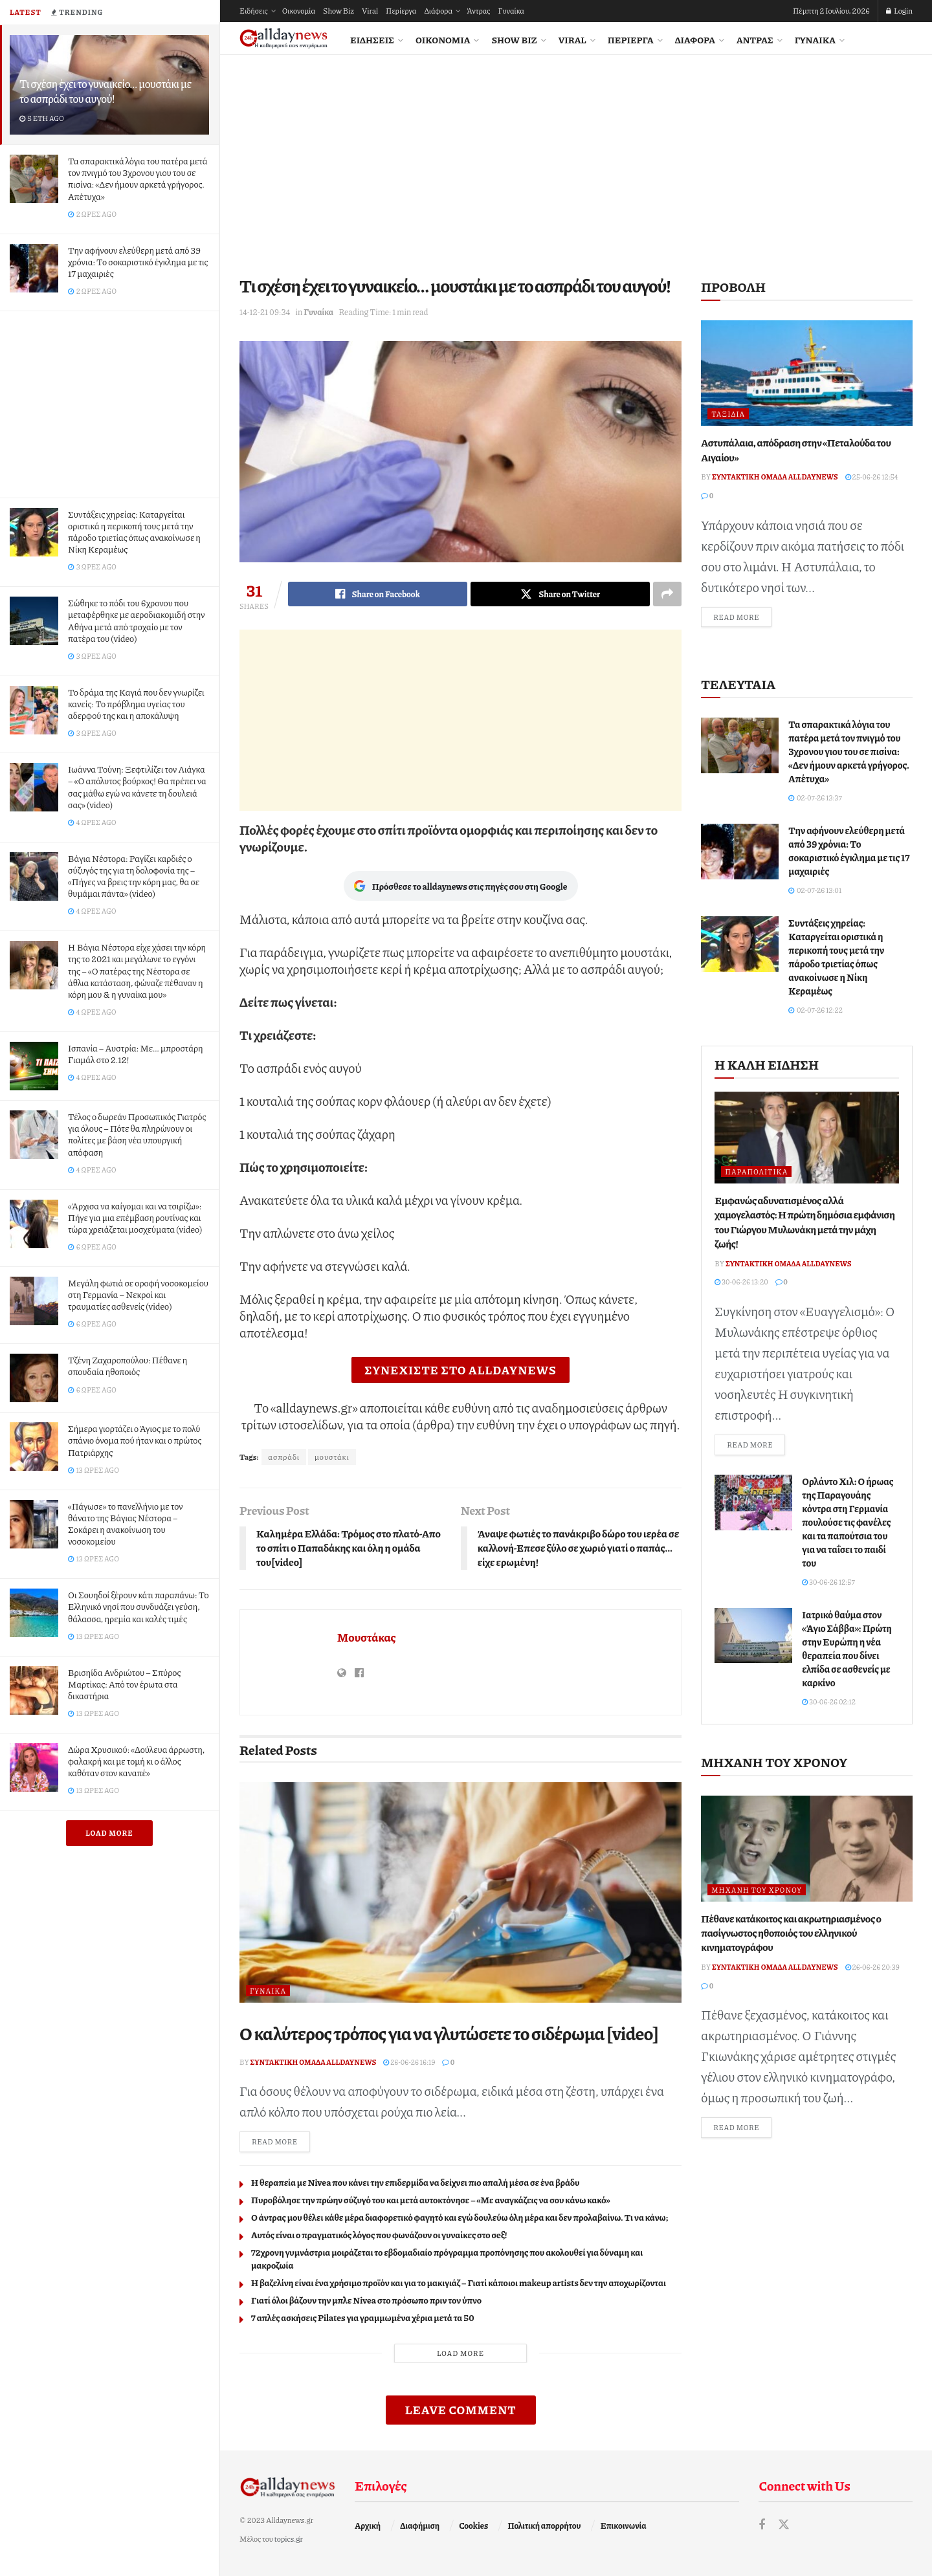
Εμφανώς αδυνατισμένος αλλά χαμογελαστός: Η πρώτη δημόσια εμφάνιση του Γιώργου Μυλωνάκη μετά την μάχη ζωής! (804, 1222)
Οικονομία (298, 10)
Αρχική (368, 2525)
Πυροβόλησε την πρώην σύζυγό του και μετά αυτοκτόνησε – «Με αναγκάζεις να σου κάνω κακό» (430, 2199)
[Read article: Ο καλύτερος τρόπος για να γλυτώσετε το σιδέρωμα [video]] (460, 1892)
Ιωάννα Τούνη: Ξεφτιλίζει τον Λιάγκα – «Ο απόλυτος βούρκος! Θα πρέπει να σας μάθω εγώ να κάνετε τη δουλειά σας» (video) (137, 786)
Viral (370, 10)
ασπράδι (284, 1456)
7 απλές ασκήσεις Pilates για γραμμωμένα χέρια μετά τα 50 (362, 2317)
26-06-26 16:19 (409, 2062)
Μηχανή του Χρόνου (756, 1890)
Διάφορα (438, 10)
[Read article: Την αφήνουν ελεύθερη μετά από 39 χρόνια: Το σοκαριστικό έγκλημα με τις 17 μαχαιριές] (740, 851)
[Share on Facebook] (377, 594)
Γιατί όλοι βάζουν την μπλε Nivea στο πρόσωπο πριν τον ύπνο (366, 2299)
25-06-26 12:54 (871, 476)
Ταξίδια (728, 414)
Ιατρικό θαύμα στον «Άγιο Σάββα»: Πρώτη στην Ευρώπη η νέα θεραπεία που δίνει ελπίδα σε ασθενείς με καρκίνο (846, 1648)
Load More (109, 1833)
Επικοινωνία (624, 2525)
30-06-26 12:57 (828, 1582)
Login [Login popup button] (899, 10)
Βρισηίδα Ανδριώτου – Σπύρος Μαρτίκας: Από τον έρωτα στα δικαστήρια (124, 1684)
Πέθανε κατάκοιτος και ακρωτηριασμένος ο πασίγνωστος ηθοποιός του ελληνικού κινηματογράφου (791, 1933)
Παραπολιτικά (756, 1171)
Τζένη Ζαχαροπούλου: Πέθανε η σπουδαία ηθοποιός (127, 1365)
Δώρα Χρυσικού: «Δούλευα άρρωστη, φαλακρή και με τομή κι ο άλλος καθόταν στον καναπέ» (136, 1761)
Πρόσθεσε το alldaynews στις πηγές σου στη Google (461, 885)
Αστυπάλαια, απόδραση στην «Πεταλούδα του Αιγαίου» (796, 449)
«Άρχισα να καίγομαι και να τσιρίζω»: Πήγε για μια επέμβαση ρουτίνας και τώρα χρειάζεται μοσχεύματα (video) (135, 1217)
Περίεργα (401, 10)
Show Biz (338, 10)
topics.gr (288, 2538)
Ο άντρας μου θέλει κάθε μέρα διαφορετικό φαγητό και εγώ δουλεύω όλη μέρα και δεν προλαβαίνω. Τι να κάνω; (459, 2216)
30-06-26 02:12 (829, 1701)
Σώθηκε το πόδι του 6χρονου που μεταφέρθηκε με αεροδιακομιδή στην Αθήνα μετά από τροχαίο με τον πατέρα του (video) (136, 620)
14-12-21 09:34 (265, 312)
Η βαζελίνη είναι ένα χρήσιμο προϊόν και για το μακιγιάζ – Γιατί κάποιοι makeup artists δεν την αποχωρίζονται (458, 2282)
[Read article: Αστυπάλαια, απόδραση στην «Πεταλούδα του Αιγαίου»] (807, 373)
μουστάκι (332, 1456)
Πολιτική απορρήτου (544, 2525)
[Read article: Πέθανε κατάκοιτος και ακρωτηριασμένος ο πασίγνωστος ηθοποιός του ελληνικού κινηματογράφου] (807, 1848)
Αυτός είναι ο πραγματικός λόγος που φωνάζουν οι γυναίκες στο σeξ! (379, 2234)
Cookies (473, 2525)
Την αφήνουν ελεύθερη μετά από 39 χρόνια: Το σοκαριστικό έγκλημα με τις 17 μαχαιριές (138, 261)
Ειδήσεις (253, 10)
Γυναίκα (511, 10)
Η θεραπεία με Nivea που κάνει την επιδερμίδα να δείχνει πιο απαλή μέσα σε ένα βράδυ (415, 2181)
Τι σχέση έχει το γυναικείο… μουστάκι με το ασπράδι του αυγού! (105, 91)
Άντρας (478, 10)
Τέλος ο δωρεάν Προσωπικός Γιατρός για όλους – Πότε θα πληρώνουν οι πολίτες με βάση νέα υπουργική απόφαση (137, 1134)
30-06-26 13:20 (741, 1281)
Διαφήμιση (419, 2525)
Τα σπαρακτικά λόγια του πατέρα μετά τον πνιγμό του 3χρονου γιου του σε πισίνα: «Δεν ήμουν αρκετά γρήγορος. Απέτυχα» (137, 178)
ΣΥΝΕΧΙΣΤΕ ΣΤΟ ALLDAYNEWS (460, 1369)
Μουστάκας (366, 1637)
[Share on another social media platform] (667, 594)
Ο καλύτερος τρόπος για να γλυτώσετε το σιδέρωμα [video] (449, 2033)
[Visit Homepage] (283, 38)
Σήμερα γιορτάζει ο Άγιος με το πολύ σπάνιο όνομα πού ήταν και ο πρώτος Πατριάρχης (135, 1440)
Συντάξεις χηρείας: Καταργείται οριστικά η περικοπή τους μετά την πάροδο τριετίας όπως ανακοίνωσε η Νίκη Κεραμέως (134, 531)
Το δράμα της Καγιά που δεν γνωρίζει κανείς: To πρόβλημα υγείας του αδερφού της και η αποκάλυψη (136, 703)
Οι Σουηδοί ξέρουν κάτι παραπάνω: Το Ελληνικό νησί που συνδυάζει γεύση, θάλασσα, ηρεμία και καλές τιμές (138, 1606)
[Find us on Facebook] (762, 2525)
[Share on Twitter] (560, 594)
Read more (281, 2140)
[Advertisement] (109, 402)
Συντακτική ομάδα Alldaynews (313, 2062)
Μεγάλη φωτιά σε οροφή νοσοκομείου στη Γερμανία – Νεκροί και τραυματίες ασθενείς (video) (138, 1294)
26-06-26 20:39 (872, 1967)
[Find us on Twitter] (784, 2525)
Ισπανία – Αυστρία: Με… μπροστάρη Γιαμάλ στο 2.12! (135, 1053)
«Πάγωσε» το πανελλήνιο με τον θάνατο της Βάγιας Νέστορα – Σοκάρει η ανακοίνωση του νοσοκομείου (125, 1523)
